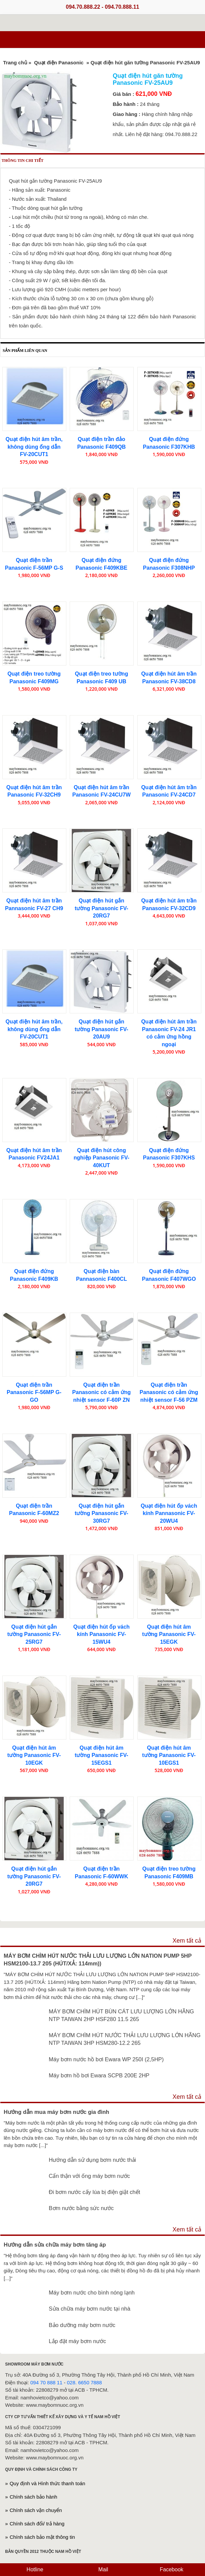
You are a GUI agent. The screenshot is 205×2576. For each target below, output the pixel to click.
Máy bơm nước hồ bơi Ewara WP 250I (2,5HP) (106, 2059)
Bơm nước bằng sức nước (81, 2208)
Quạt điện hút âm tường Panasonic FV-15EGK (169, 1634)
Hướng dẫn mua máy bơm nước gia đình (56, 2112)
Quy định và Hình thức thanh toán (47, 2483)
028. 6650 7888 (84, 2382)
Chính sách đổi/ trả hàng (37, 2523)
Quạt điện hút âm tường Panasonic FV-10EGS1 (169, 1755)
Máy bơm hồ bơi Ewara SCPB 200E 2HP (99, 2075)
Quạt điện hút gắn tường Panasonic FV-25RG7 (34, 1634)
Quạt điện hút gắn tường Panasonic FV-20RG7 (101, 908)
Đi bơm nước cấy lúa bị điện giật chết (94, 2192)
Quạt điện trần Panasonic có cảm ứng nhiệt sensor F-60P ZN (101, 1392)
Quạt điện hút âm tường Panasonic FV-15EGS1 (101, 1755)
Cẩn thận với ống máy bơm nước (89, 2176)
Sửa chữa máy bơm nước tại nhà (90, 2309)
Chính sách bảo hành (33, 2497)
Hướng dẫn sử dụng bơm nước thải (92, 2160)
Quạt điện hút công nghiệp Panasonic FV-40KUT (101, 1157)
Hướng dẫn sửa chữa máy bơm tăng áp (55, 2245)
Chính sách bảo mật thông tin (42, 2537)
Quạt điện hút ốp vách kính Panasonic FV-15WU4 (101, 1634)
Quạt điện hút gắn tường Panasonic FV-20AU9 (101, 1029)
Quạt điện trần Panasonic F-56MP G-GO (34, 1392)
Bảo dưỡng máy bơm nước (82, 2325)
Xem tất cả (187, 1940)
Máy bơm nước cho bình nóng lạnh (92, 2292)
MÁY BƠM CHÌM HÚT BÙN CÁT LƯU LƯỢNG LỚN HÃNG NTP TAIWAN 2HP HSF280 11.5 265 (121, 2015)
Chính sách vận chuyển (36, 2510)
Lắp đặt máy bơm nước (77, 2341)
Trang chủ (15, 62)
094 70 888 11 (46, 2382)
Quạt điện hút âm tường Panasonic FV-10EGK (34, 1755)
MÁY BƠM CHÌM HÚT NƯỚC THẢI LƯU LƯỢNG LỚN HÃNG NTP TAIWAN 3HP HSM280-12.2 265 (125, 2039)
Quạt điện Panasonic (59, 62)
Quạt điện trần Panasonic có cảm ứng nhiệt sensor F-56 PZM (169, 1392)
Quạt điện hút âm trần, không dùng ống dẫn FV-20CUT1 (34, 446)
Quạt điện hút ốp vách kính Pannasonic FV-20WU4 (169, 1513)
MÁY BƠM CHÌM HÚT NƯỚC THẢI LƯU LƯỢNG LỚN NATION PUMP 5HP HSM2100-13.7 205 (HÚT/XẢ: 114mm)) (98, 1959)
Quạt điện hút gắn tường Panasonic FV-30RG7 (101, 1513)
